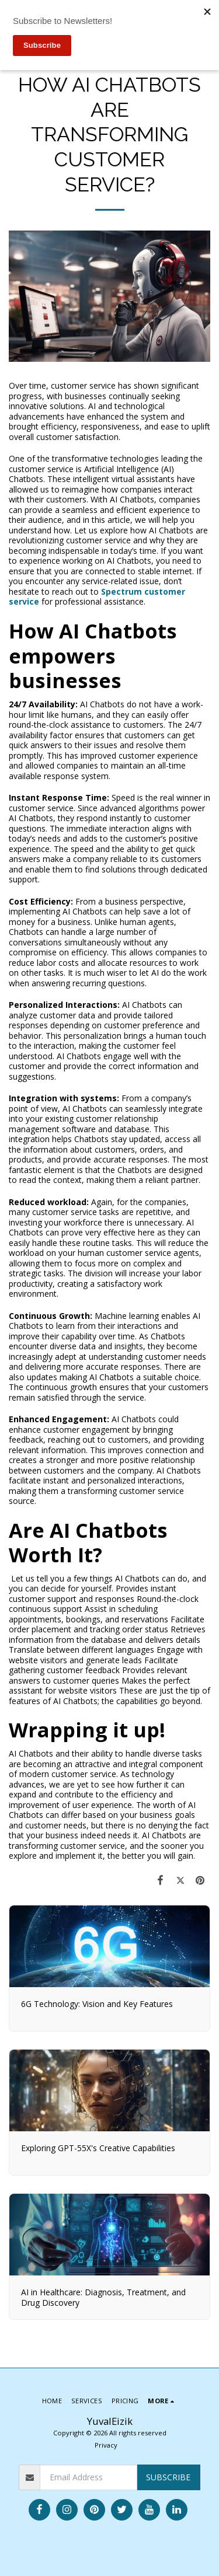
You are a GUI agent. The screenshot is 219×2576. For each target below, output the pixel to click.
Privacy (106, 2445)
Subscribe (168, 2477)
